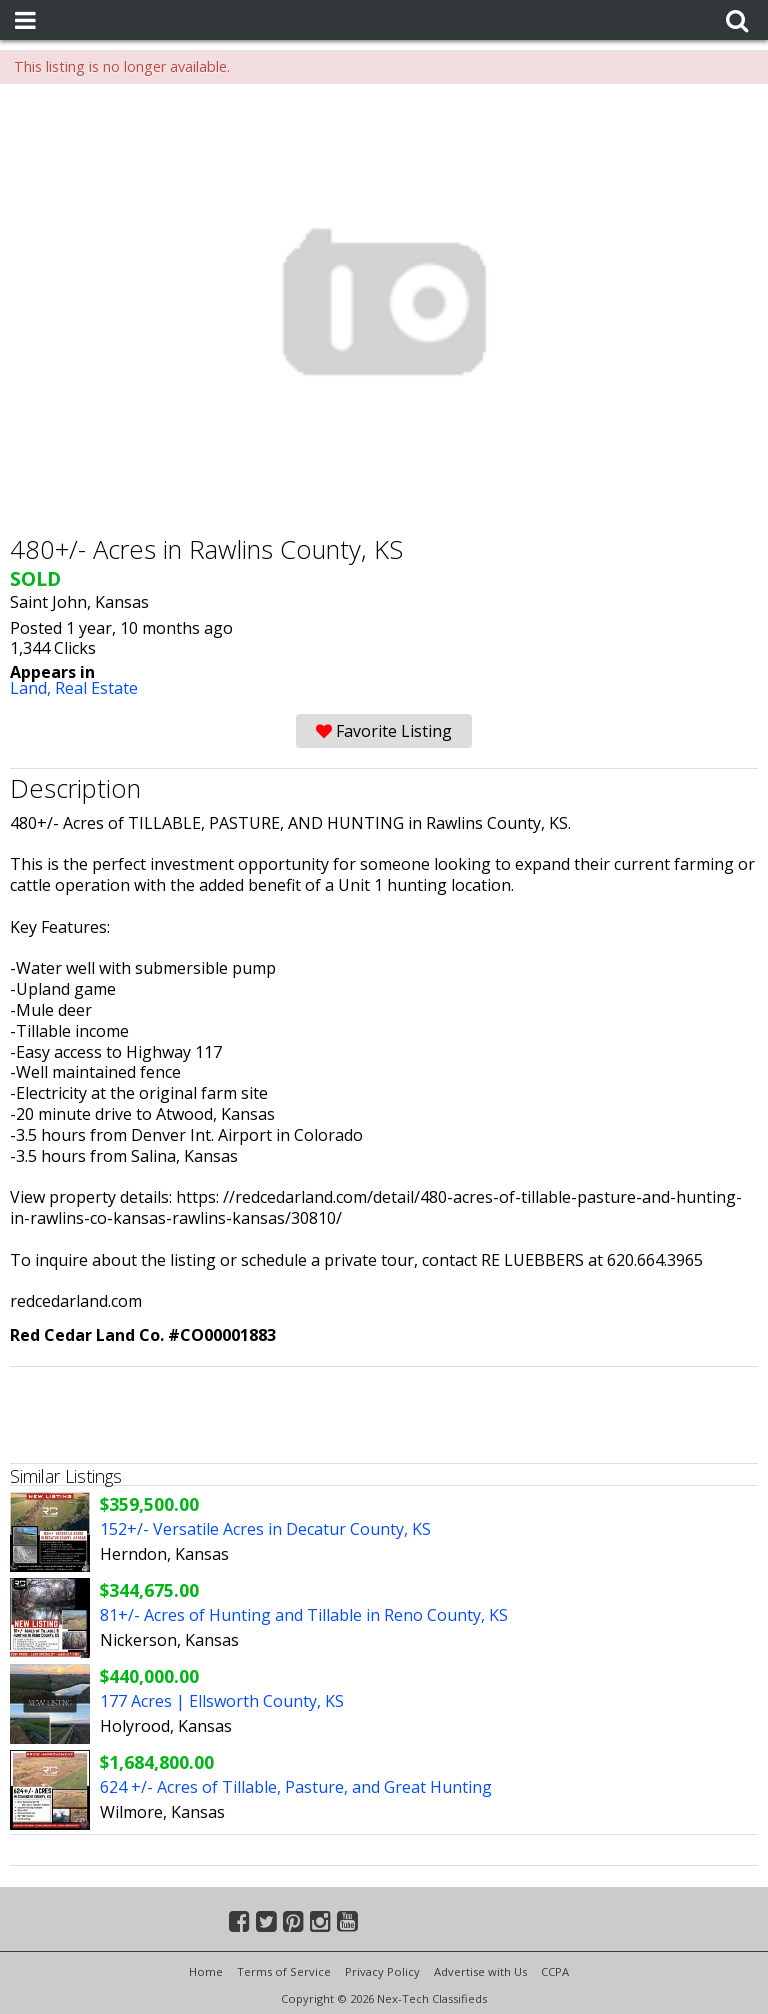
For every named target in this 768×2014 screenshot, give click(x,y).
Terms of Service (284, 1971)
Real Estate (96, 688)
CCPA (555, 1971)
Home (206, 1971)
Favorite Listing (384, 731)
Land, (32, 688)
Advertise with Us (480, 1971)
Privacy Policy (382, 1971)
